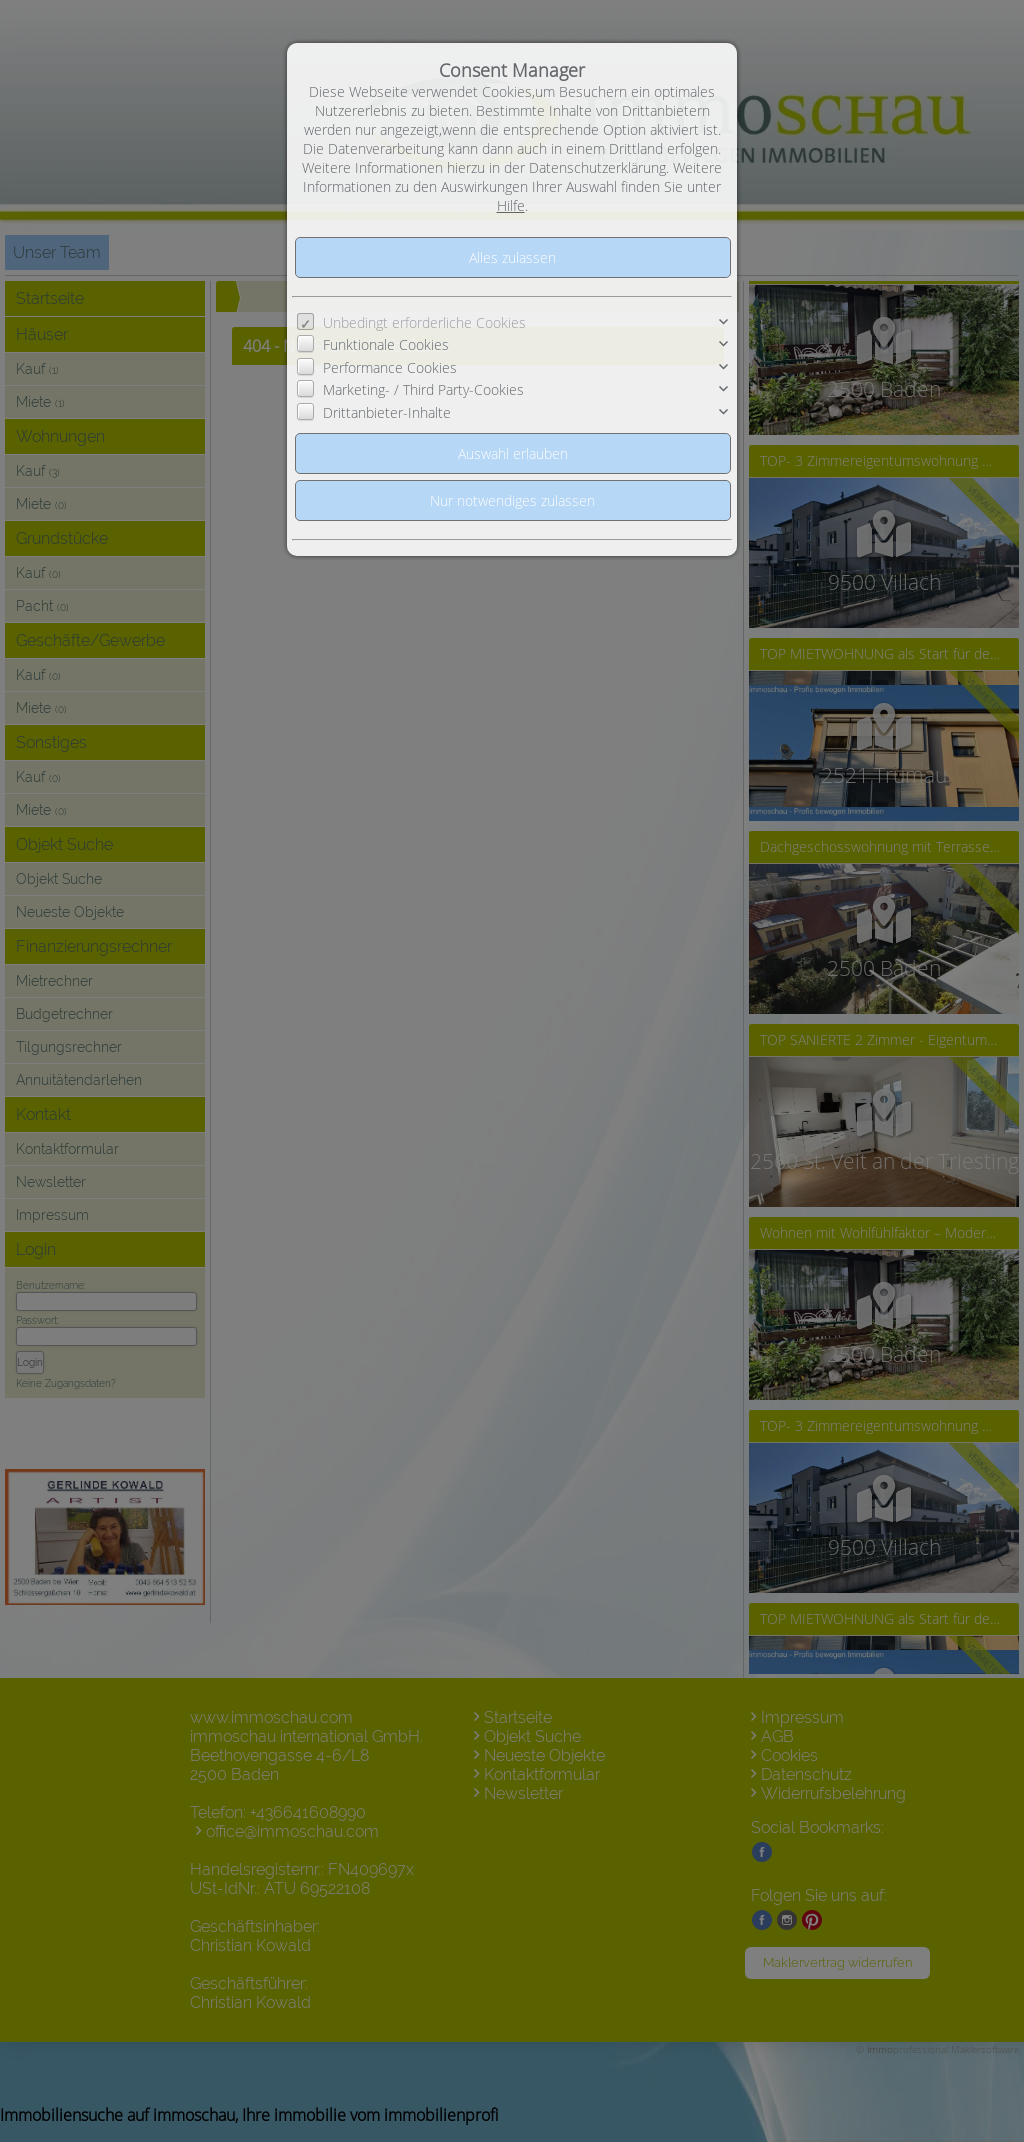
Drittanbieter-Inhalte (387, 412)
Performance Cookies (390, 367)
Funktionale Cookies (386, 344)
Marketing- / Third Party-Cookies (423, 389)
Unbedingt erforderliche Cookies (424, 322)
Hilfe (511, 205)
